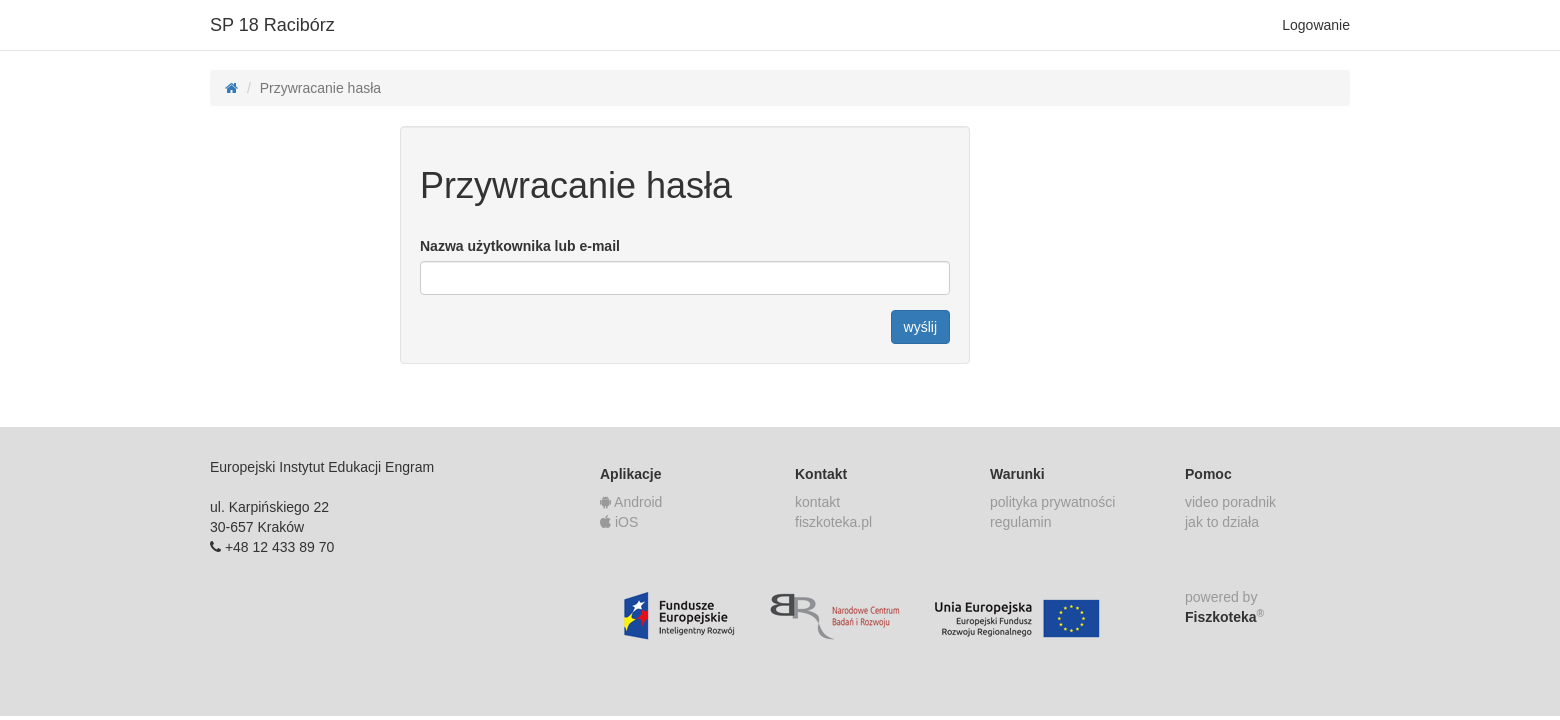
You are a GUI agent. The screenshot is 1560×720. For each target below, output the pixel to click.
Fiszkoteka (1224, 616)
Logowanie (1316, 25)
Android (631, 502)
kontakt (817, 502)
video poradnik (1230, 502)
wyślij (920, 327)
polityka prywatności (1052, 502)
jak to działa (1222, 522)
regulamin (1020, 522)
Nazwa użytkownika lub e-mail (520, 246)
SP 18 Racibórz (272, 25)
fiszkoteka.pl (833, 522)
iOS (619, 522)
